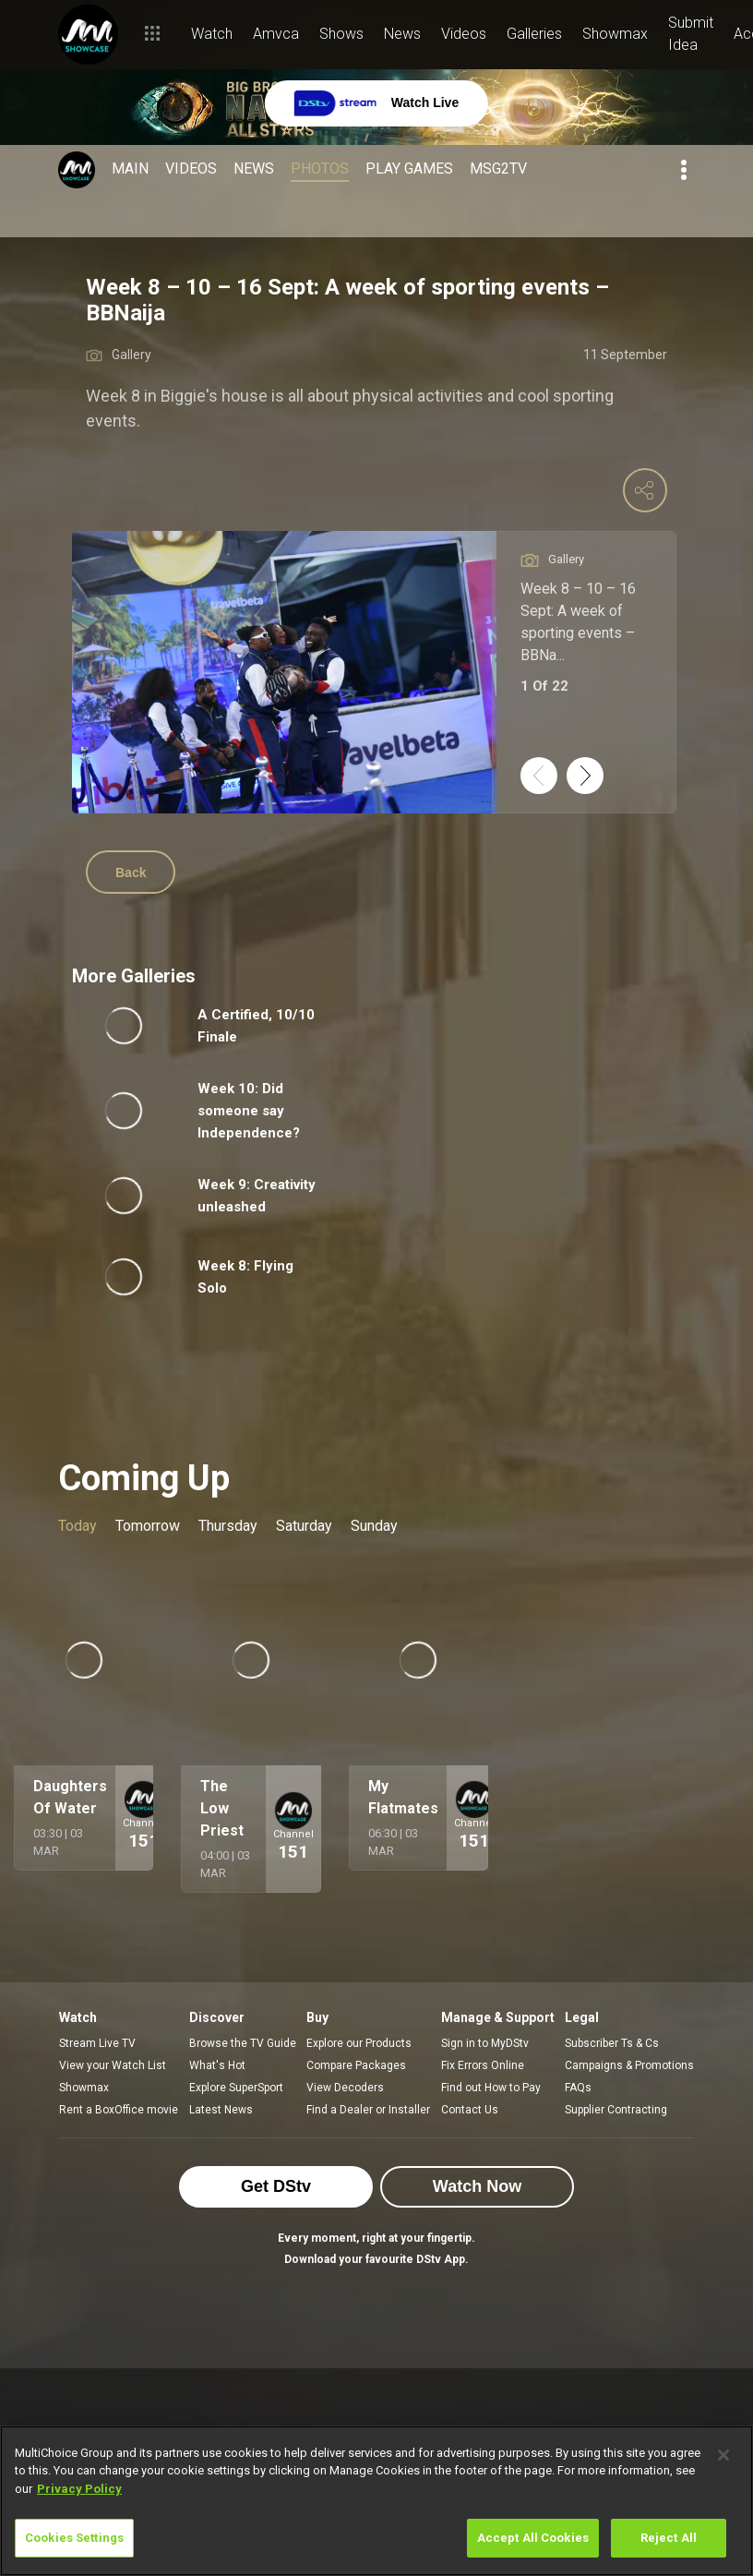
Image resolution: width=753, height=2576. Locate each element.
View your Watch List (112, 2065)
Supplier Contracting (616, 2109)
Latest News (221, 2109)
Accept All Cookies (533, 2538)
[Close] (723, 2455)
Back (130, 872)
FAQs (578, 2087)
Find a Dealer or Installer (368, 2109)
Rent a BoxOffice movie (118, 2109)
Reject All (668, 2538)
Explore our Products (359, 2043)
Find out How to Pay (491, 2087)
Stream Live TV (97, 2043)
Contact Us (469, 2109)
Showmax (84, 2087)
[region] (376, 2501)
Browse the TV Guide (242, 2043)
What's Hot (217, 2065)
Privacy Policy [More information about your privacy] (79, 2489)
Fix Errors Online (482, 2065)
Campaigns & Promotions (629, 2065)
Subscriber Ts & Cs (612, 2043)
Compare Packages (356, 2065)
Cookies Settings (74, 2538)
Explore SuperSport (236, 2087)
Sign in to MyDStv (485, 2043)
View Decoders (345, 2087)
